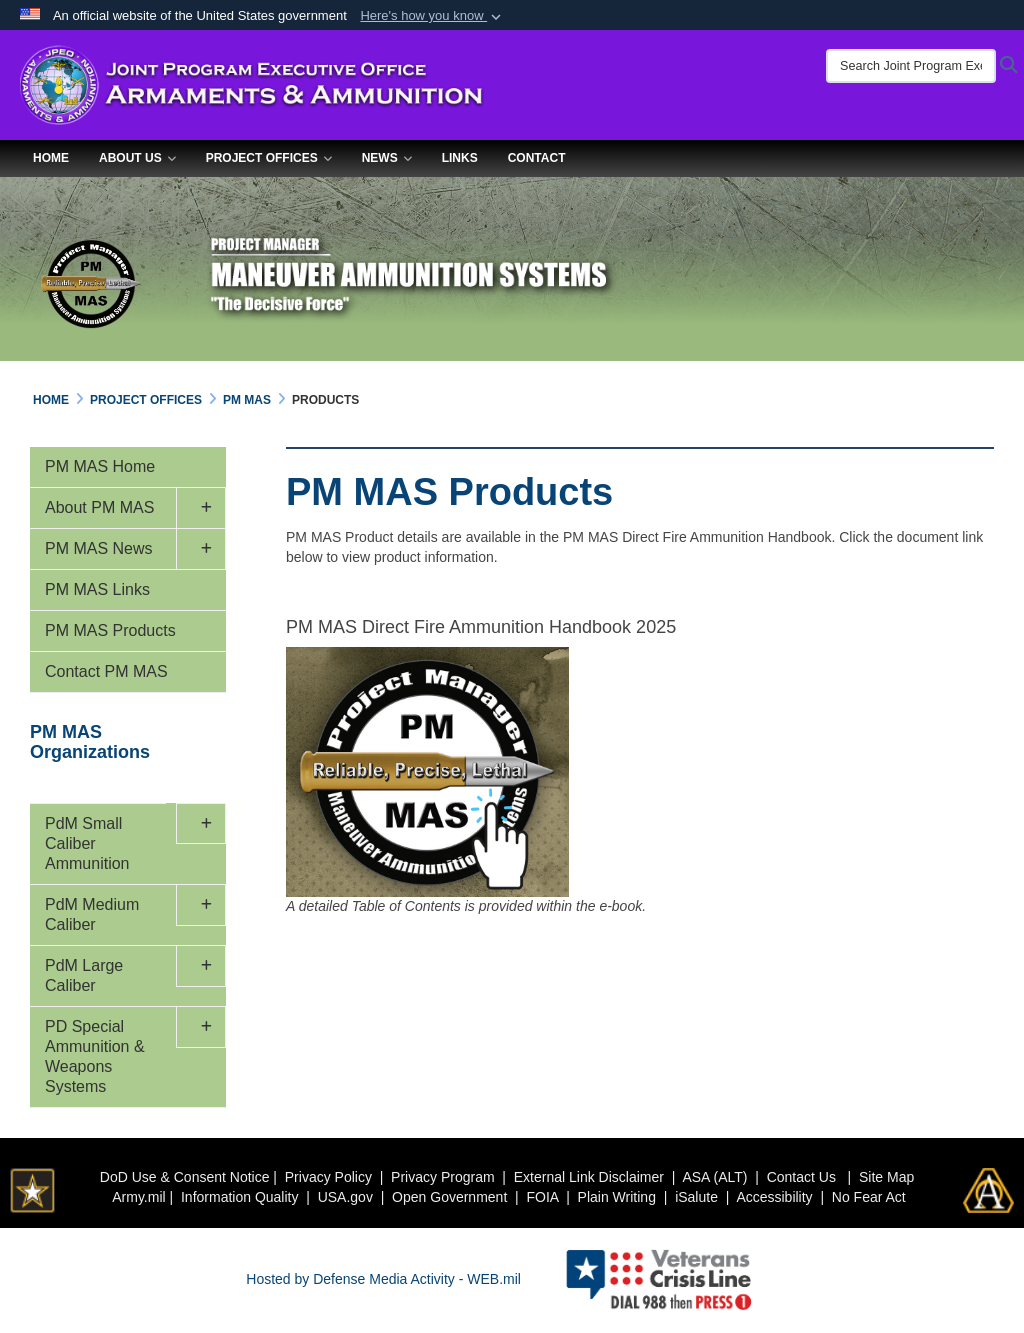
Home (51, 158)
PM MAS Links (97, 589)
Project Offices (269, 158)
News (387, 158)
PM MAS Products (110, 630)
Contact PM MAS (106, 671)
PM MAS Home (100, 466)
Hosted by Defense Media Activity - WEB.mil (383, 1279)
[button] (432, 16)
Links (460, 158)
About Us (137, 158)
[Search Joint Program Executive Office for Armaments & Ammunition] (911, 66)
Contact (537, 158)
